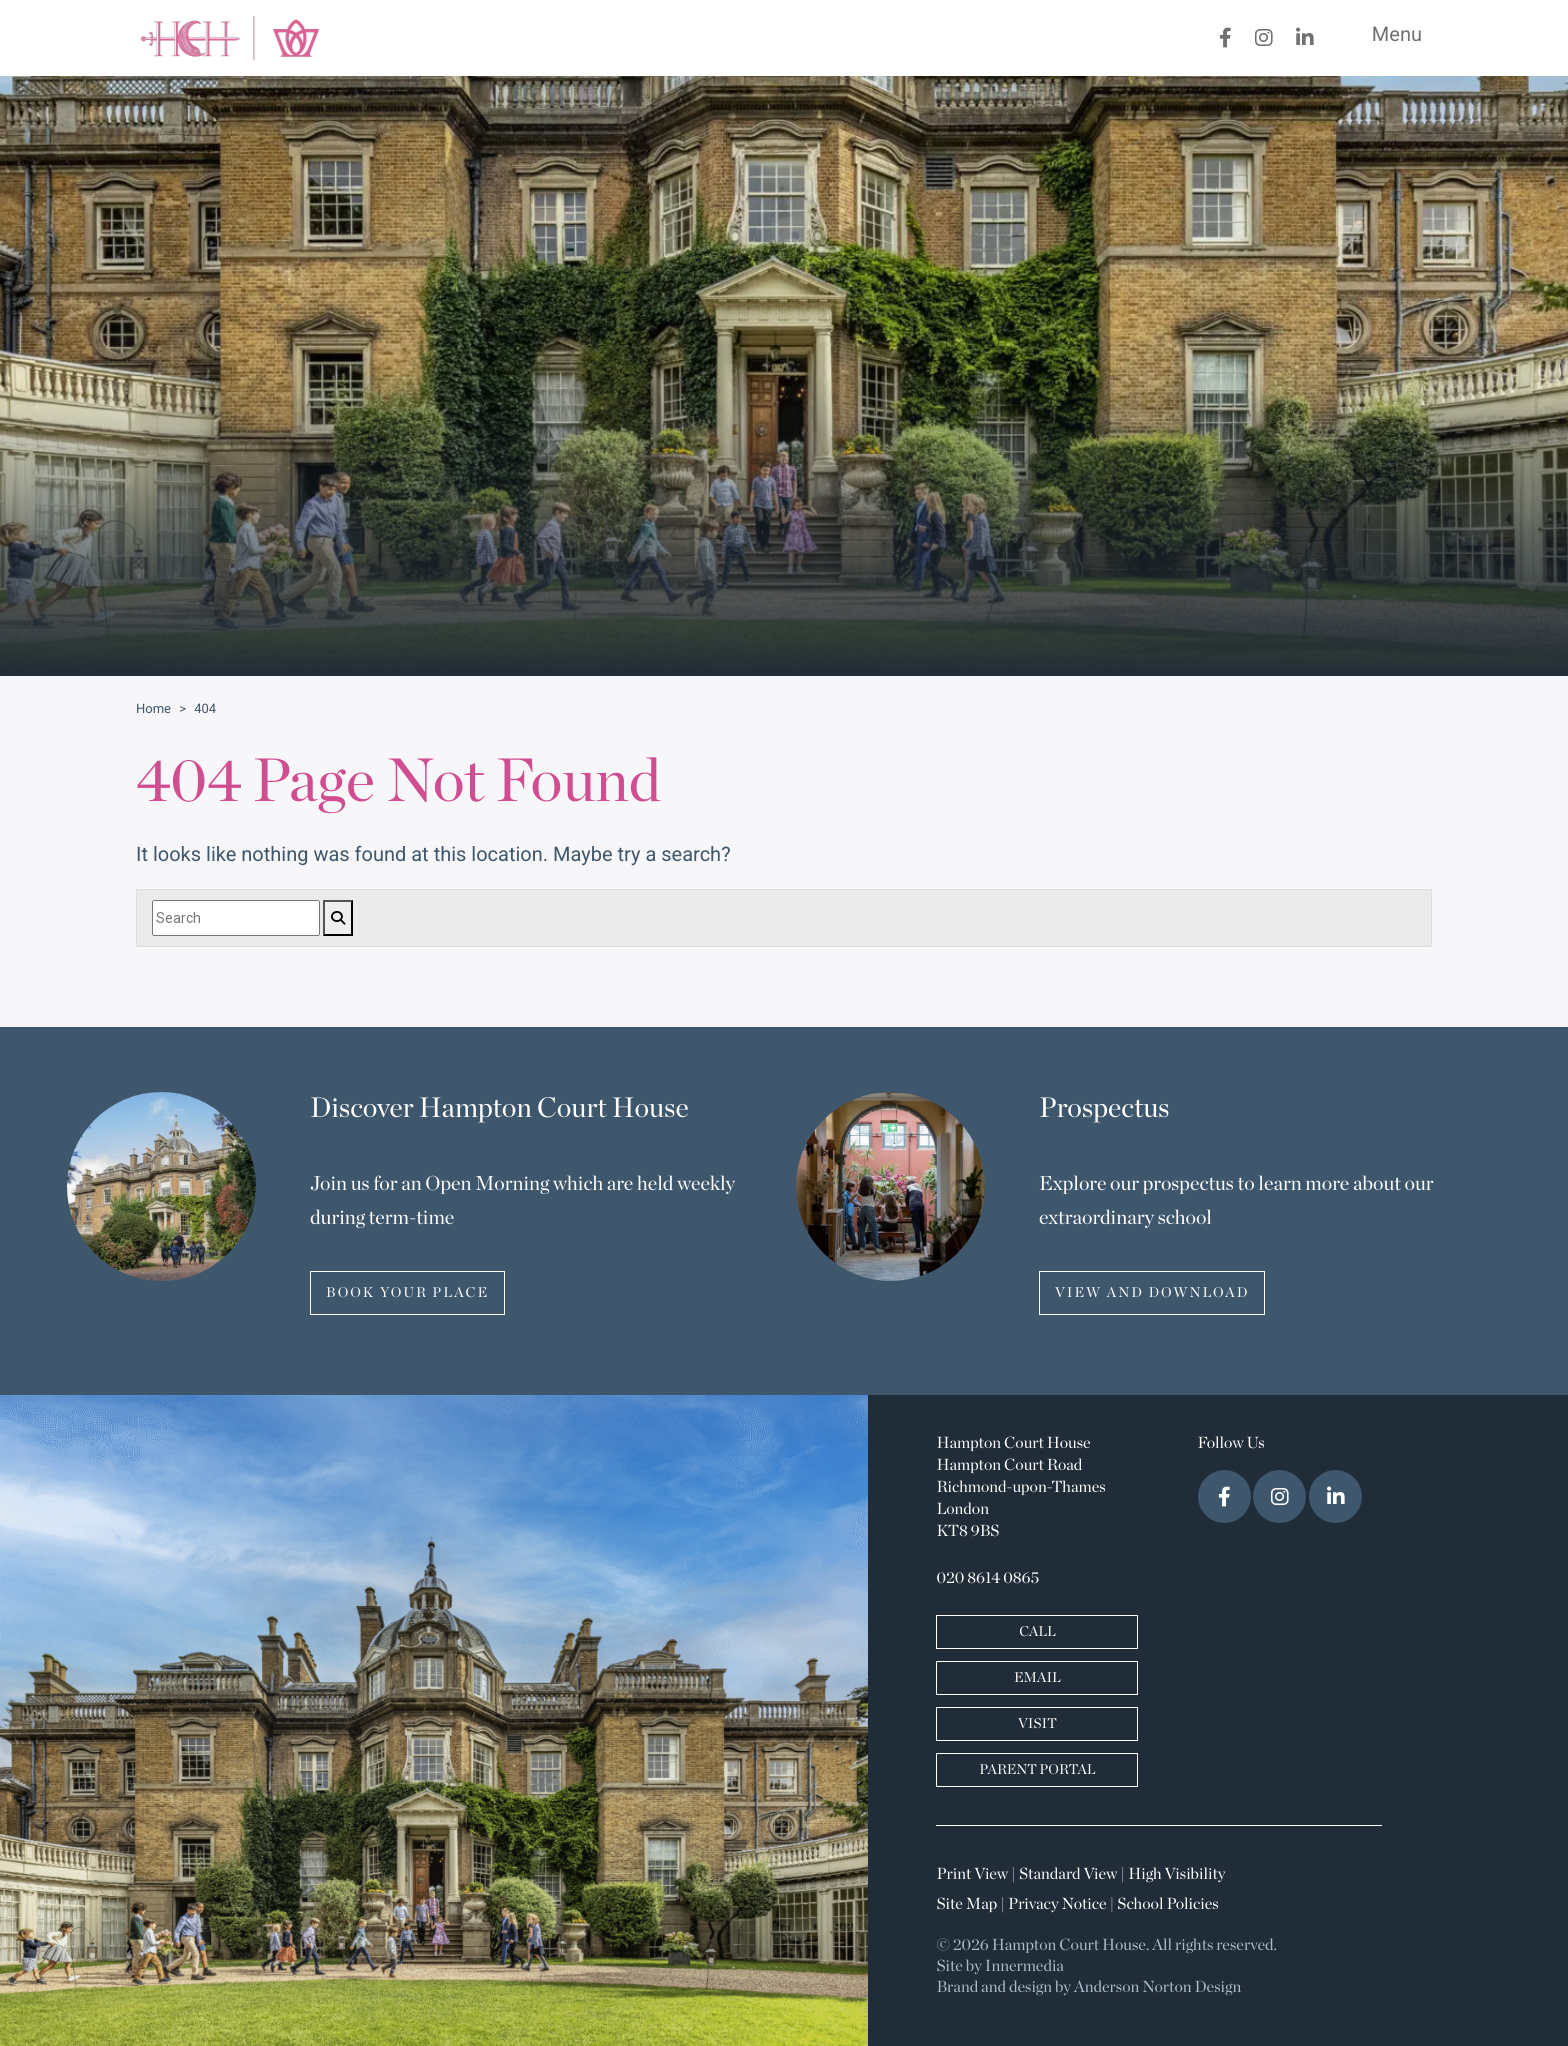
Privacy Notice (1057, 1905)
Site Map (966, 1905)
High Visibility (1176, 1875)
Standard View (1068, 1875)
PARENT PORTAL (1037, 1770)
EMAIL (1037, 1678)
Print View (972, 1875)
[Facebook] (1225, 38)
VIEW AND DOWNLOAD (1152, 1293)
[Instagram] (1264, 38)
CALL (1037, 1632)
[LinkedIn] (1305, 38)
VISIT (1037, 1724)
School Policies (1167, 1905)
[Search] (236, 918)
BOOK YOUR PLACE (407, 1293)
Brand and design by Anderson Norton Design (1088, 1988)
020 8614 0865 (987, 1579)
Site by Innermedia (1000, 1967)
